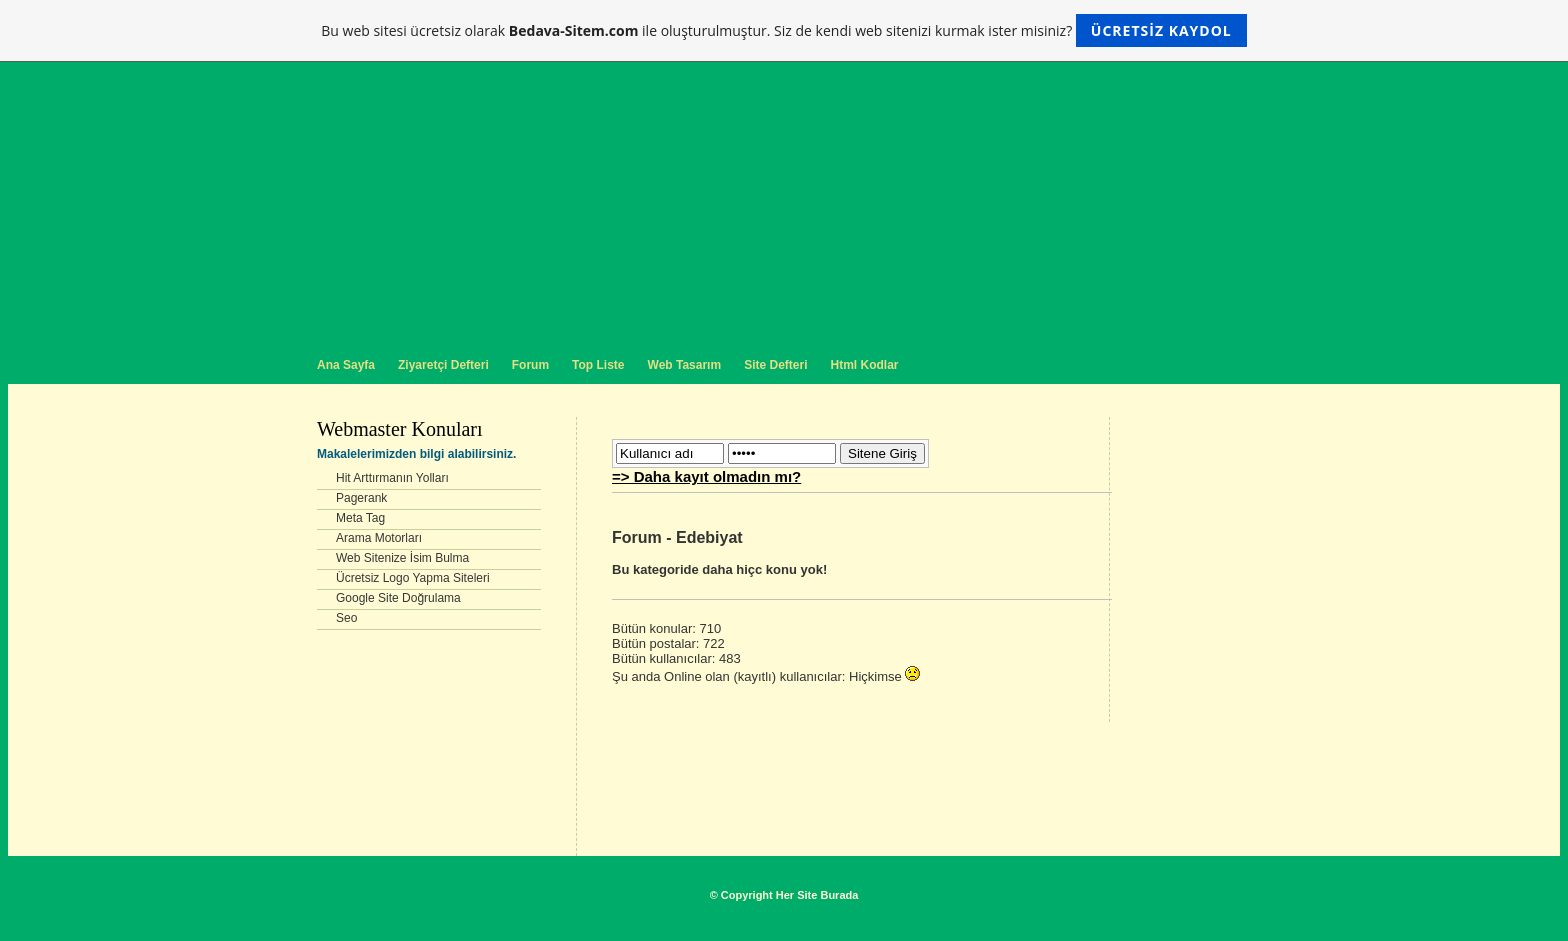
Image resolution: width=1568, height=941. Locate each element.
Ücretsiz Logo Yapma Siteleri (413, 578)
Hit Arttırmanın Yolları (392, 478)
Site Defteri (775, 365)
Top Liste (598, 365)
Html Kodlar (864, 365)
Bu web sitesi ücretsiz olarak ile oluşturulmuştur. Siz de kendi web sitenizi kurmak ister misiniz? (783, 30)
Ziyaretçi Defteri (443, 365)
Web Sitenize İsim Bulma (402, 558)
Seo (346, 618)
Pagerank (361, 498)
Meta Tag (360, 518)
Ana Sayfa (346, 365)
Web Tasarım (685, 365)
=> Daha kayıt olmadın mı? (706, 476)
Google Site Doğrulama (398, 598)
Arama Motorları (379, 538)
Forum (530, 365)
